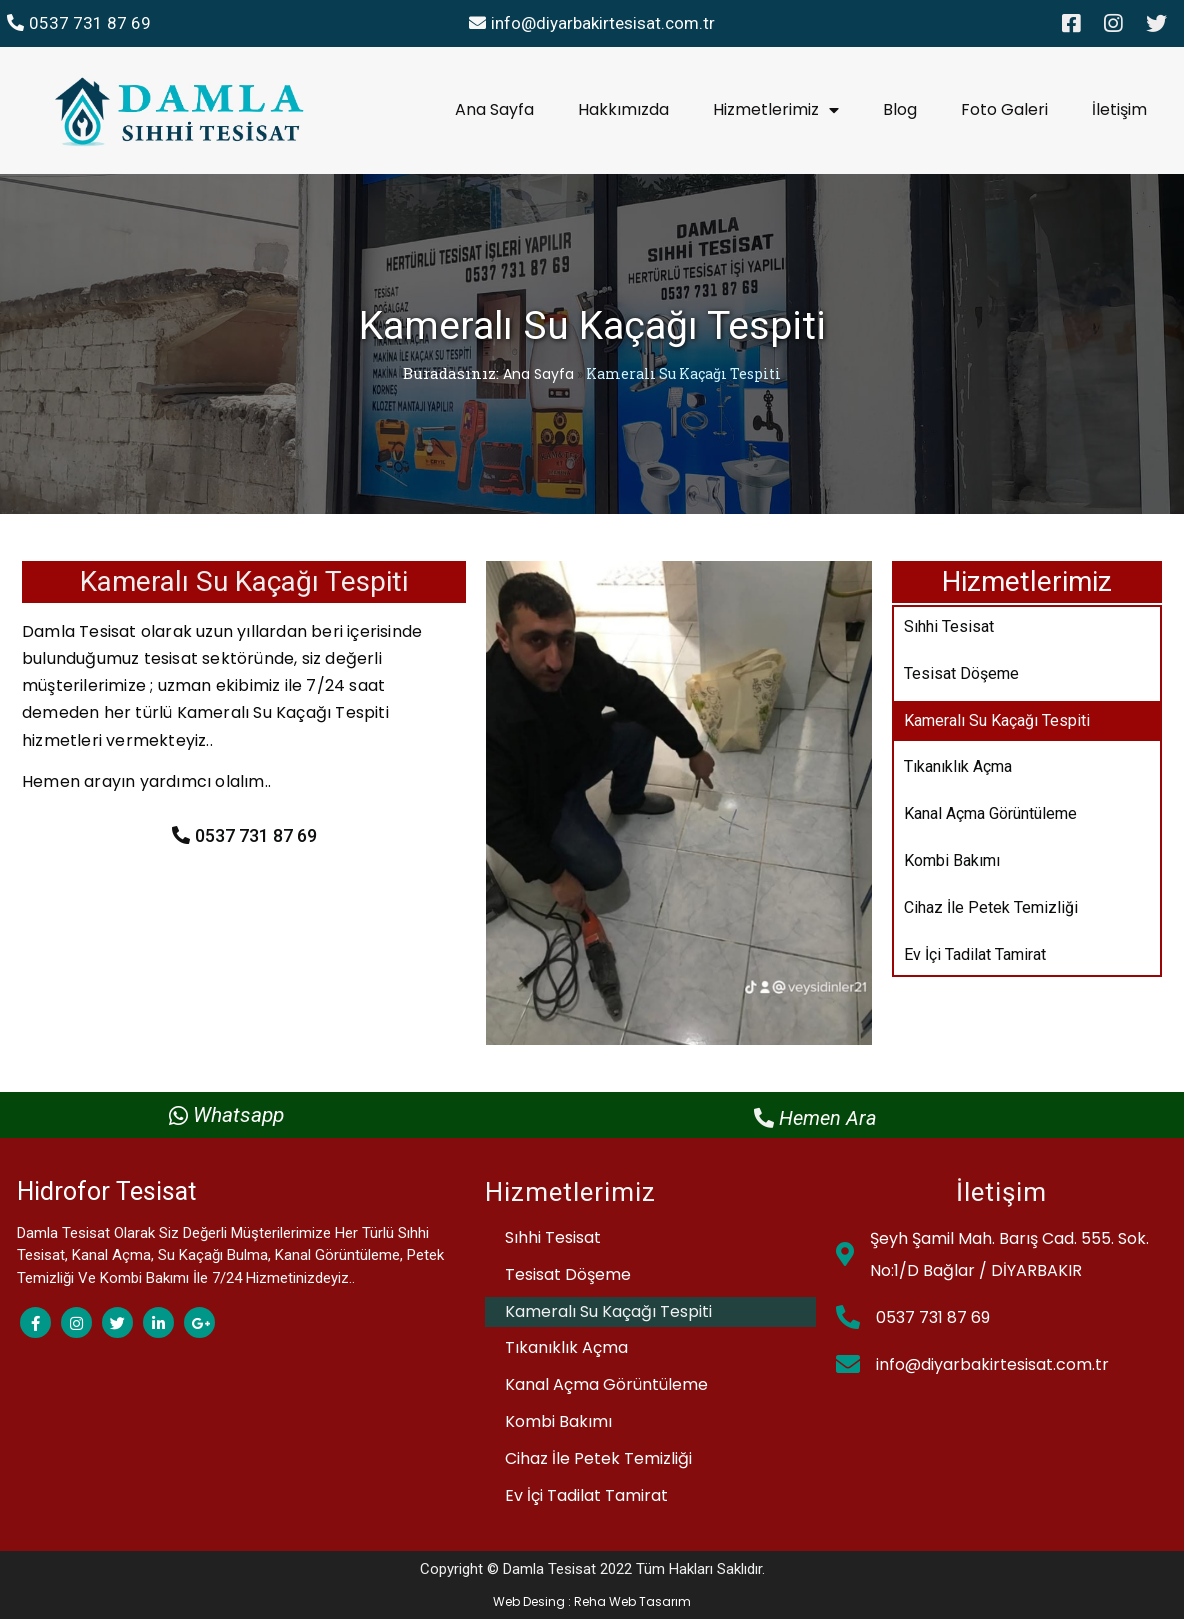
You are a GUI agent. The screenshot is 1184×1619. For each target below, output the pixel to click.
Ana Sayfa (538, 374)
